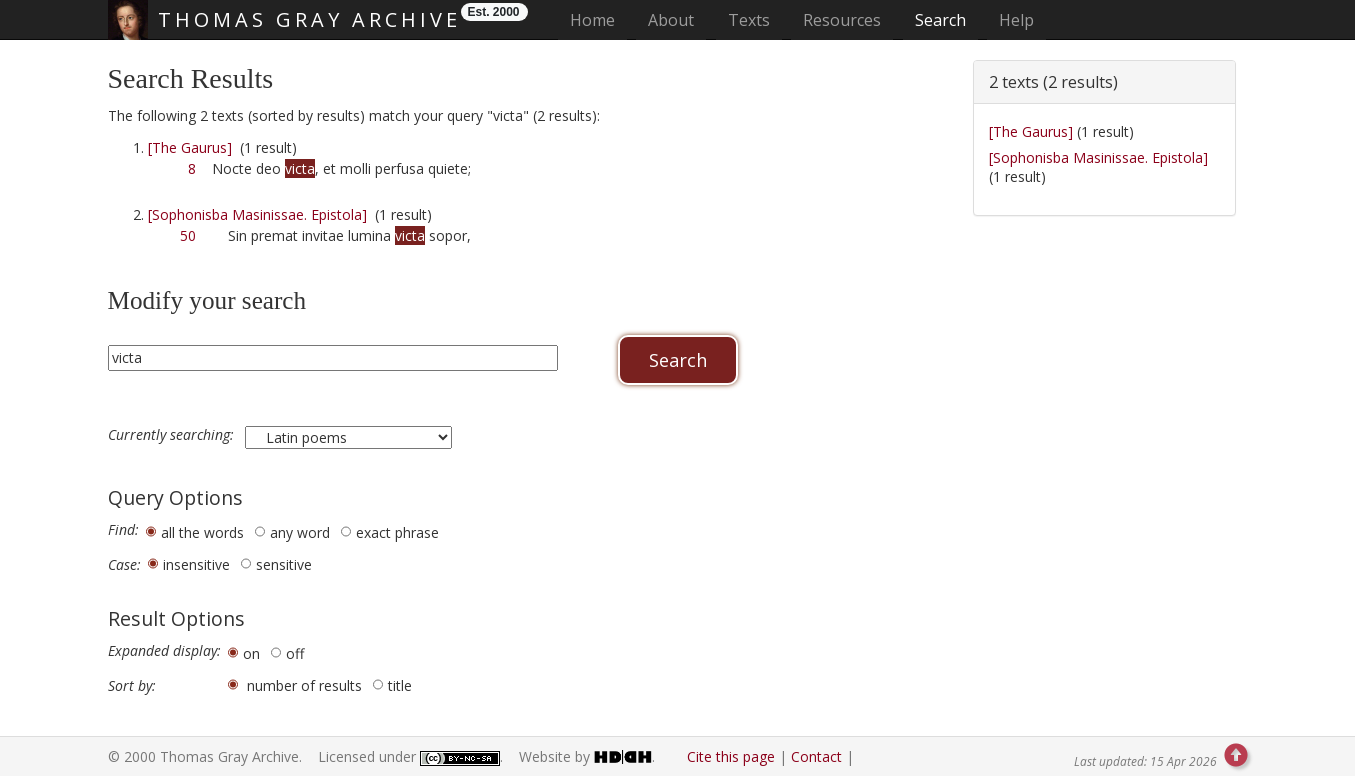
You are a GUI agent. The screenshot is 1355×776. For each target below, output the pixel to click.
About (671, 20)
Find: (123, 530)
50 (188, 235)
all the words (202, 532)
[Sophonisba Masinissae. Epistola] (257, 214)
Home (598, 19)
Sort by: (132, 686)
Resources (842, 20)
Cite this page (731, 756)
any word (300, 532)
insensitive (196, 564)
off (295, 653)
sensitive (284, 564)
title (400, 685)
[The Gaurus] (190, 147)
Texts (749, 20)
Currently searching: (173, 435)
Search (940, 20)
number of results (304, 685)
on (251, 653)
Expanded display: (164, 651)
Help (1016, 20)
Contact (816, 756)
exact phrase (397, 532)
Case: (124, 565)
